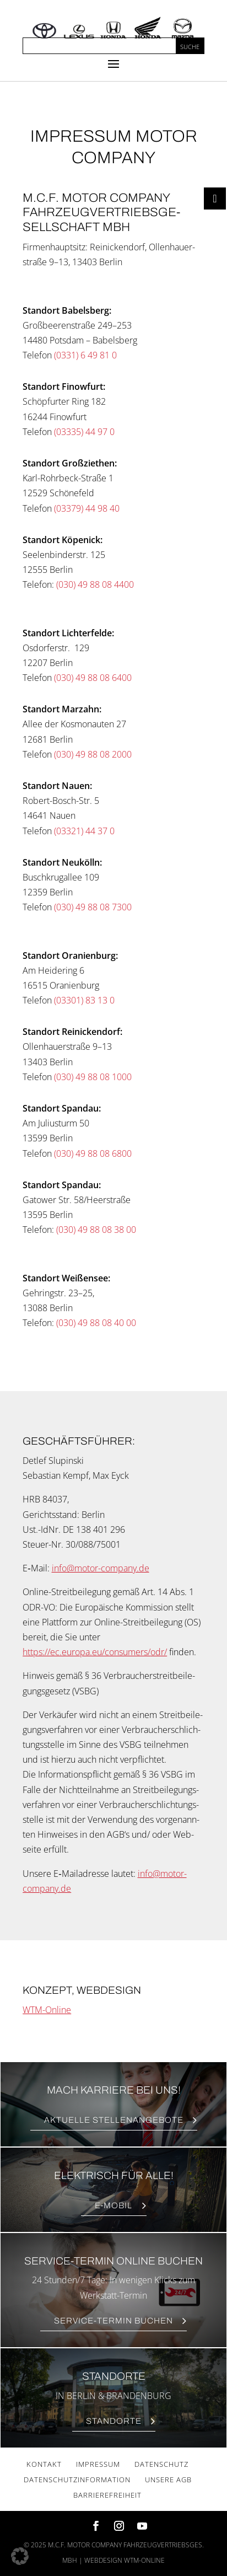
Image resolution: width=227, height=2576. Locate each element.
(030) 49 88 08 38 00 (96, 1229)
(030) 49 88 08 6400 (93, 678)
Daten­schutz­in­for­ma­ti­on (77, 2479)
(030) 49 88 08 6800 (93, 1153)
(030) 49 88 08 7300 (93, 907)
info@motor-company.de (100, 1568)
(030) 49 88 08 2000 (93, 754)
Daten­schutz (161, 2464)
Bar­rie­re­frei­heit (107, 2495)
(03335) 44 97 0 (84, 432)
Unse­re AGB (168, 2479)
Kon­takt (44, 2464)
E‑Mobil (114, 2205)
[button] (20, 2556)
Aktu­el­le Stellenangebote (113, 2120)
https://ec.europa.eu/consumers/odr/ (95, 1652)
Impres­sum (98, 2464)
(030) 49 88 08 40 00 (96, 1323)
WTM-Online (47, 2010)
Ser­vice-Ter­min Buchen (113, 2320)
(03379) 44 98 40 (87, 508)
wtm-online (144, 2560)
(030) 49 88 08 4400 (95, 584)
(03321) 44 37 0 (84, 831)
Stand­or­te (114, 2421)
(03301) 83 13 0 (84, 1000)
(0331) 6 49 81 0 (85, 355)
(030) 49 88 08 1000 (93, 1077)
